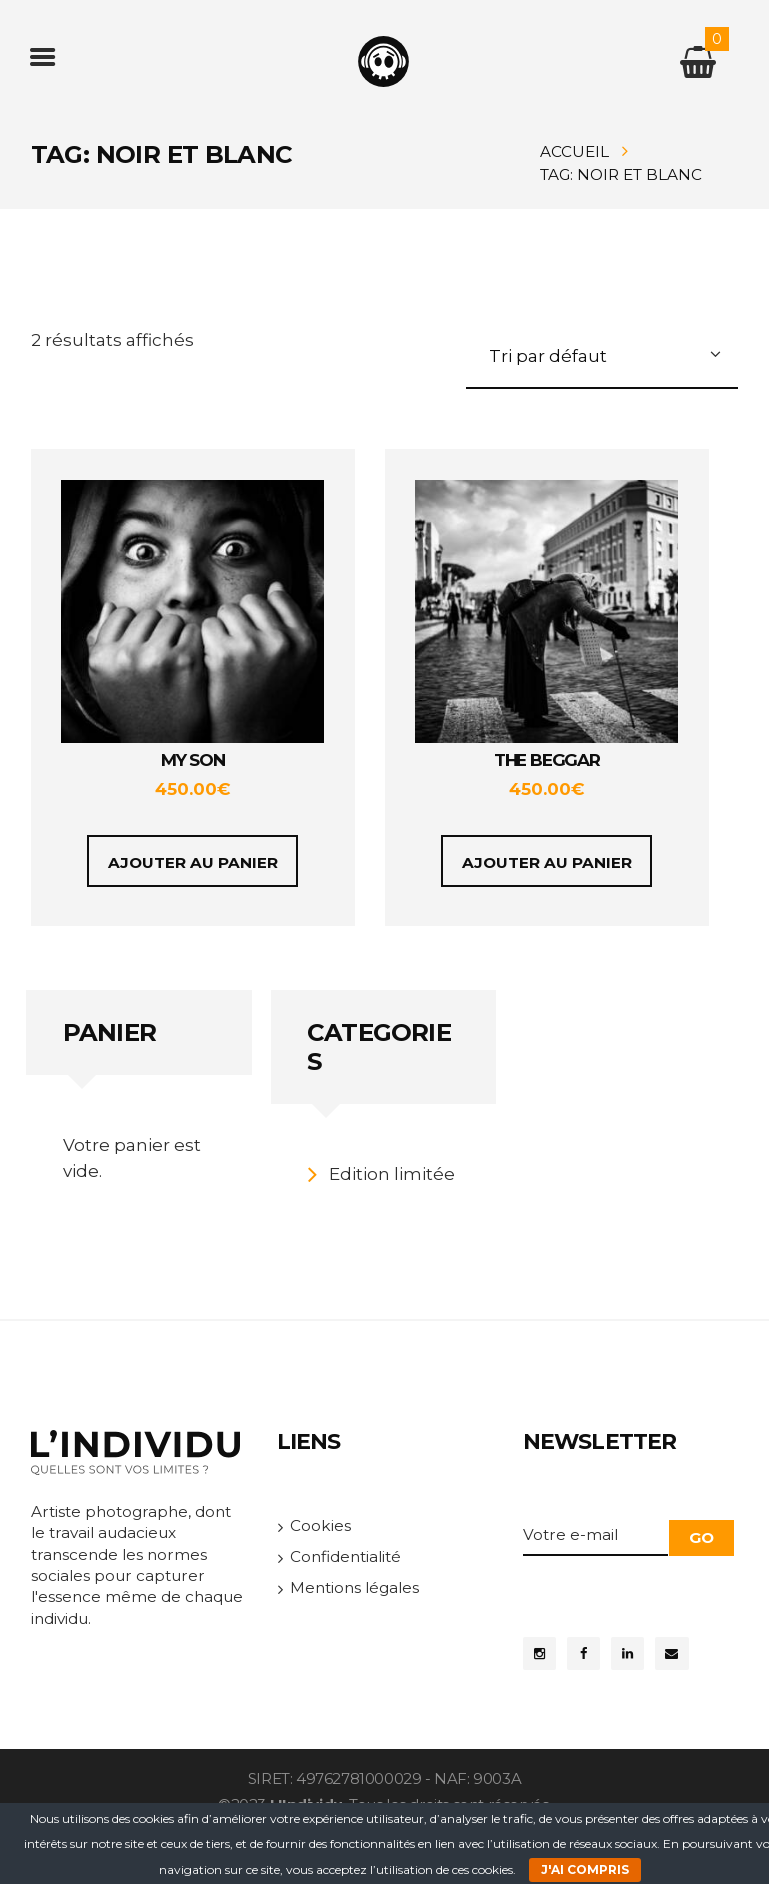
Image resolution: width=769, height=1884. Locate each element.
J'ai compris (585, 1869)
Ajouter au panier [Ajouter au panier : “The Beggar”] (547, 862)
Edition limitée (392, 1174)
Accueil (574, 151)
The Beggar (547, 760)
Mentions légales (354, 1587)
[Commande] (602, 359)
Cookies (320, 1525)
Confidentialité (345, 1556)
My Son (193, 760)
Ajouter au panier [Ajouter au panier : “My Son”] (193, 862)
